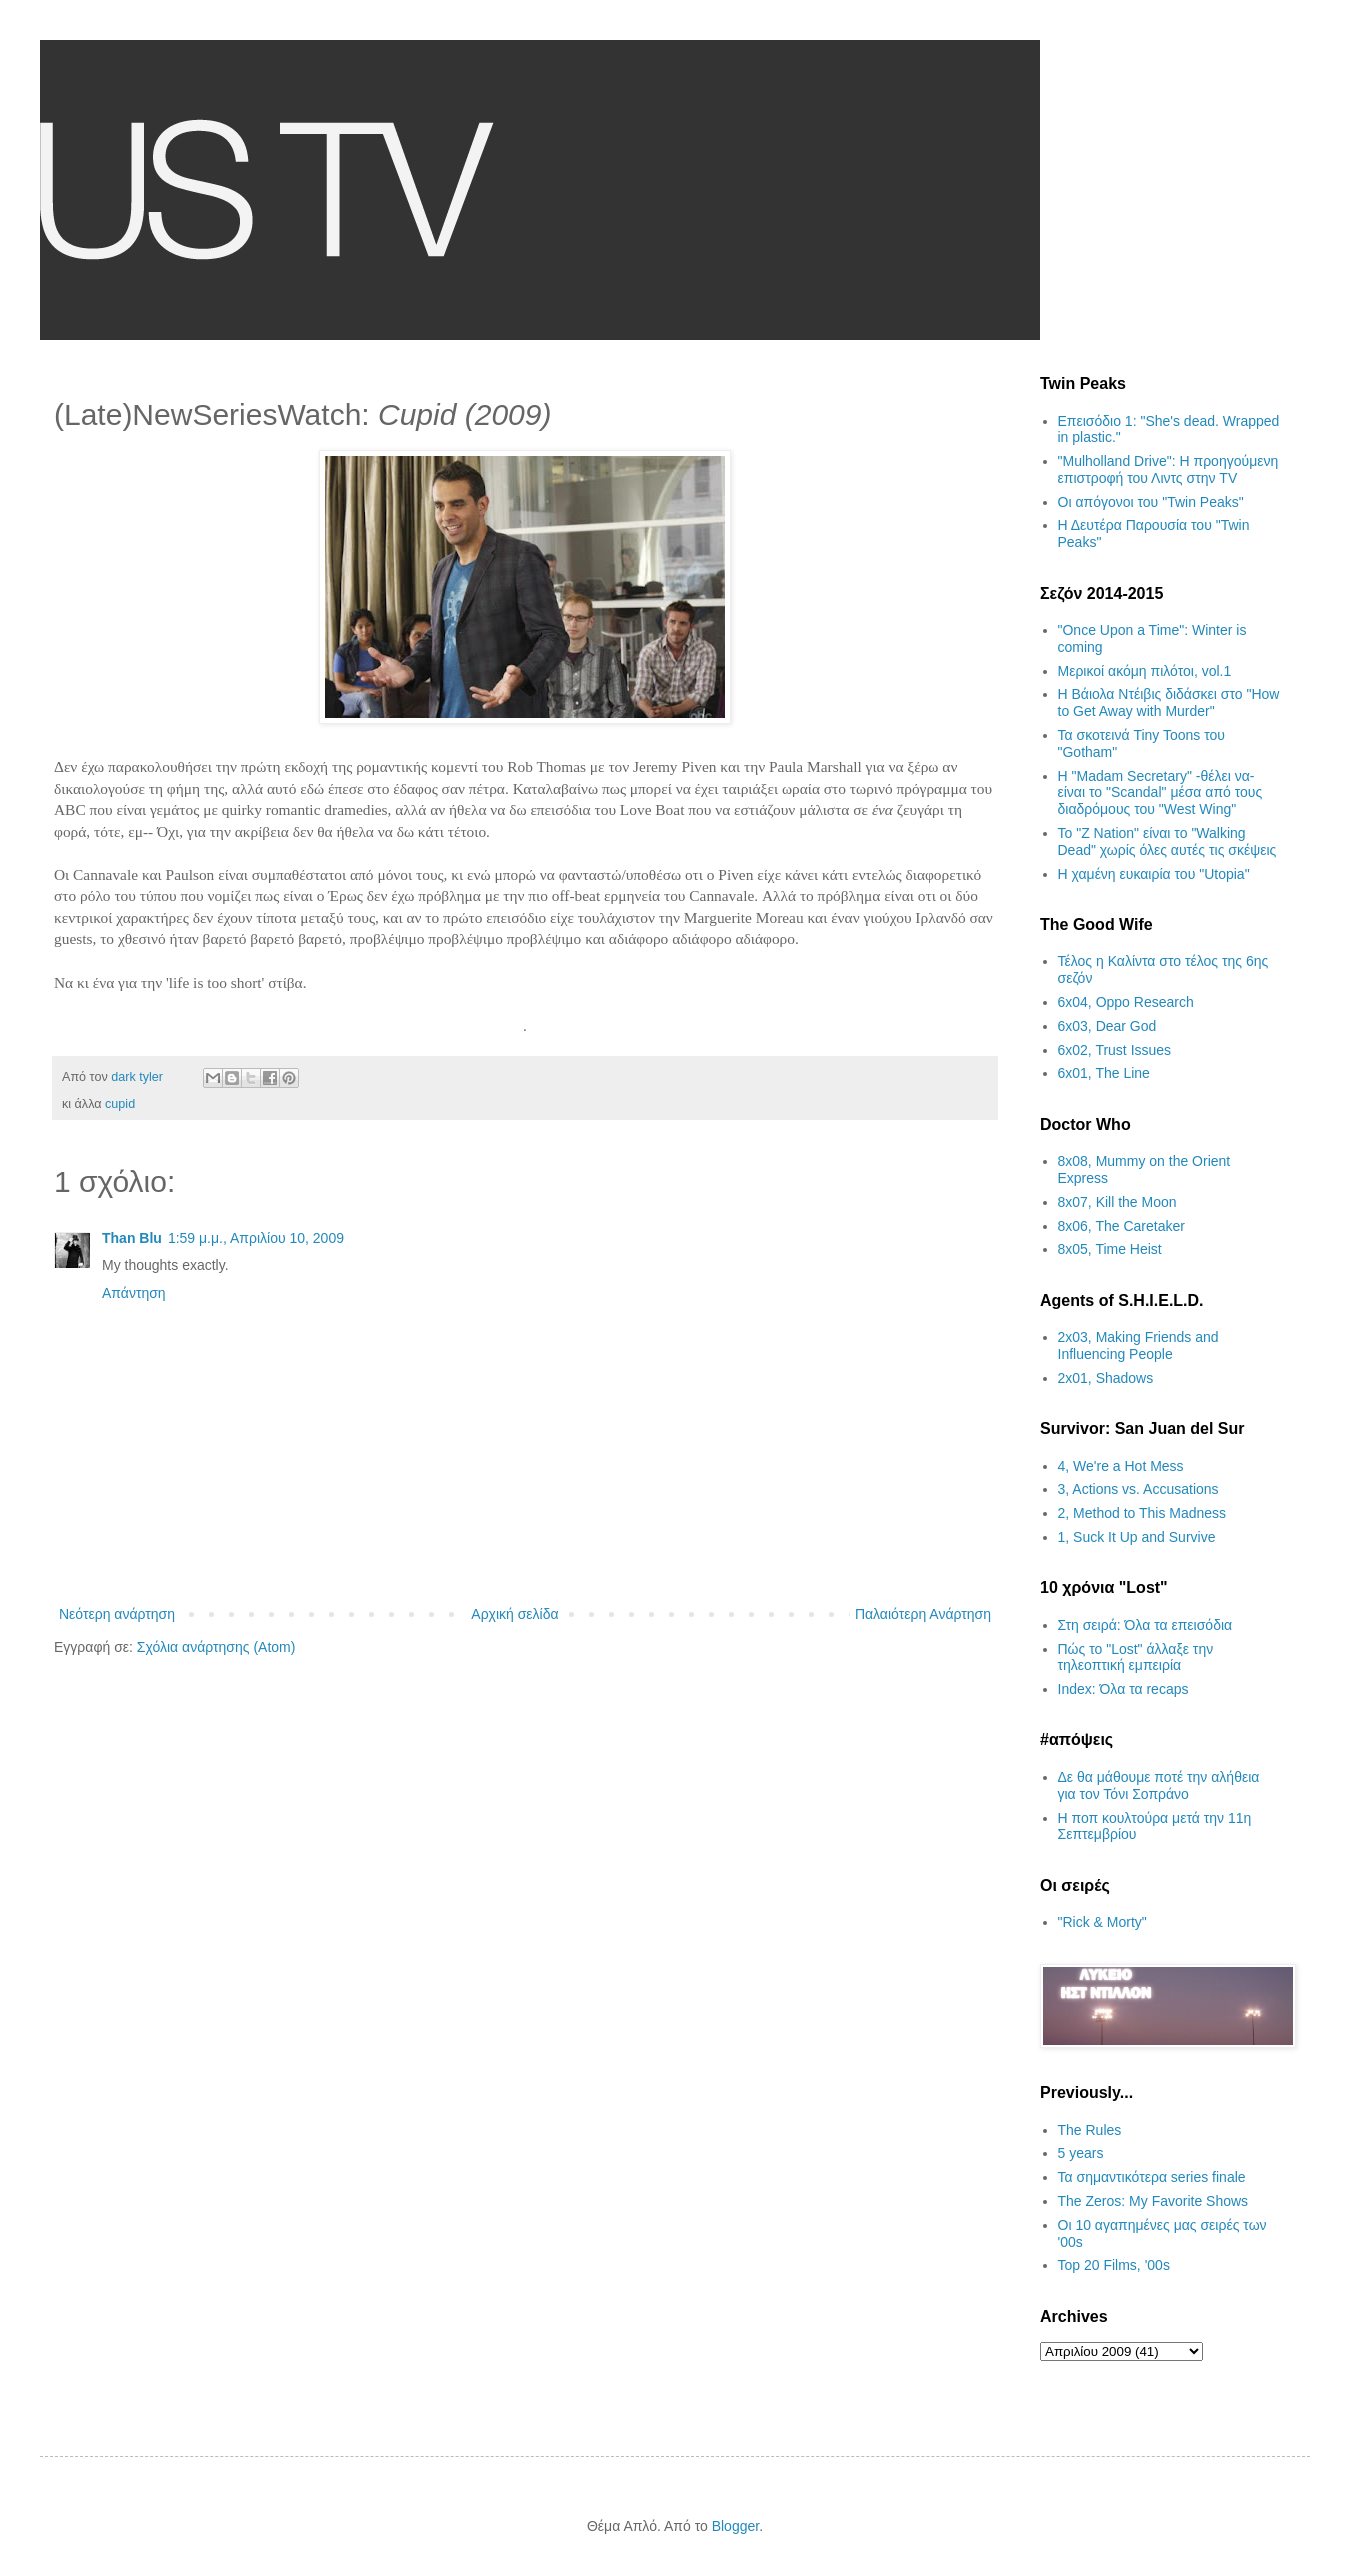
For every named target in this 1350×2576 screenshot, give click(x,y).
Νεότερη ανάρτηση (117, 1614)
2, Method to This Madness (1142, 1513)
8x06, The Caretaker (1121, 1226)
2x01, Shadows (1106, 1378)
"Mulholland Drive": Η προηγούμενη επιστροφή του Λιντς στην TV (1168, 469)
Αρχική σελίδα (514, 1614)
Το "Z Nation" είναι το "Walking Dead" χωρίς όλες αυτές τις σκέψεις (1167, 841)
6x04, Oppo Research (1126, 1002)
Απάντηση (134, 1293)
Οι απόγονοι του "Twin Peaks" (1151, 502)
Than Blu (132, 1238)
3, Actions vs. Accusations (1138, 1489)
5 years (1081, 2153)
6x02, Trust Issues (1115, 1050)
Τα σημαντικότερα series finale (1152, 2177)
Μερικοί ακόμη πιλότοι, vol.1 (1145, 671)
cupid (120, 1104)
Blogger (735, 2526)
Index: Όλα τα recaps (1123, 1689)
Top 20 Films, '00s (1114, 2265)
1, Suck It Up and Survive (1137, 1537)
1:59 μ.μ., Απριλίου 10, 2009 (256, 1238)
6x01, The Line (1104, 1073)
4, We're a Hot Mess (1121, 1466)
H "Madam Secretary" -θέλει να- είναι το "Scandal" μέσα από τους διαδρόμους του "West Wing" (1160, 793)
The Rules (1090, 2130)
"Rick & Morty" (1102, 1922)
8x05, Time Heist (1110, 1249)
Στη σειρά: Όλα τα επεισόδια (1145, 1625)
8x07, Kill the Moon (1117, 1202)
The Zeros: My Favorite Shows (1153, 2201)
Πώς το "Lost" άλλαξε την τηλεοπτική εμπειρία (1136, 1657)
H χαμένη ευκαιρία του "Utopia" (1154, 874)
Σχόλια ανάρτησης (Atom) (216, 1647)
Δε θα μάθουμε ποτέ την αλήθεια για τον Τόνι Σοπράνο (1159, 1785)
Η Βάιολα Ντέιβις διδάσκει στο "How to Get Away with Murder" (1169, 702)
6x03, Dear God (1107, 1026)
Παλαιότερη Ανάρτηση (923, 1614)
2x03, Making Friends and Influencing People (1138, 1345)
